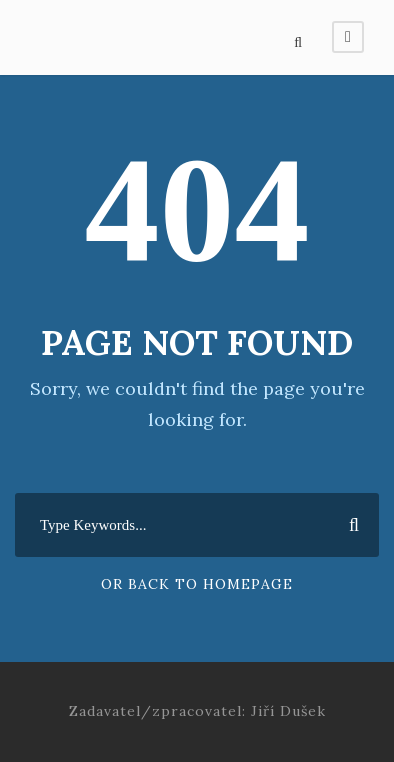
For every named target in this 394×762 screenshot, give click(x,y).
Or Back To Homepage (197, 584)
